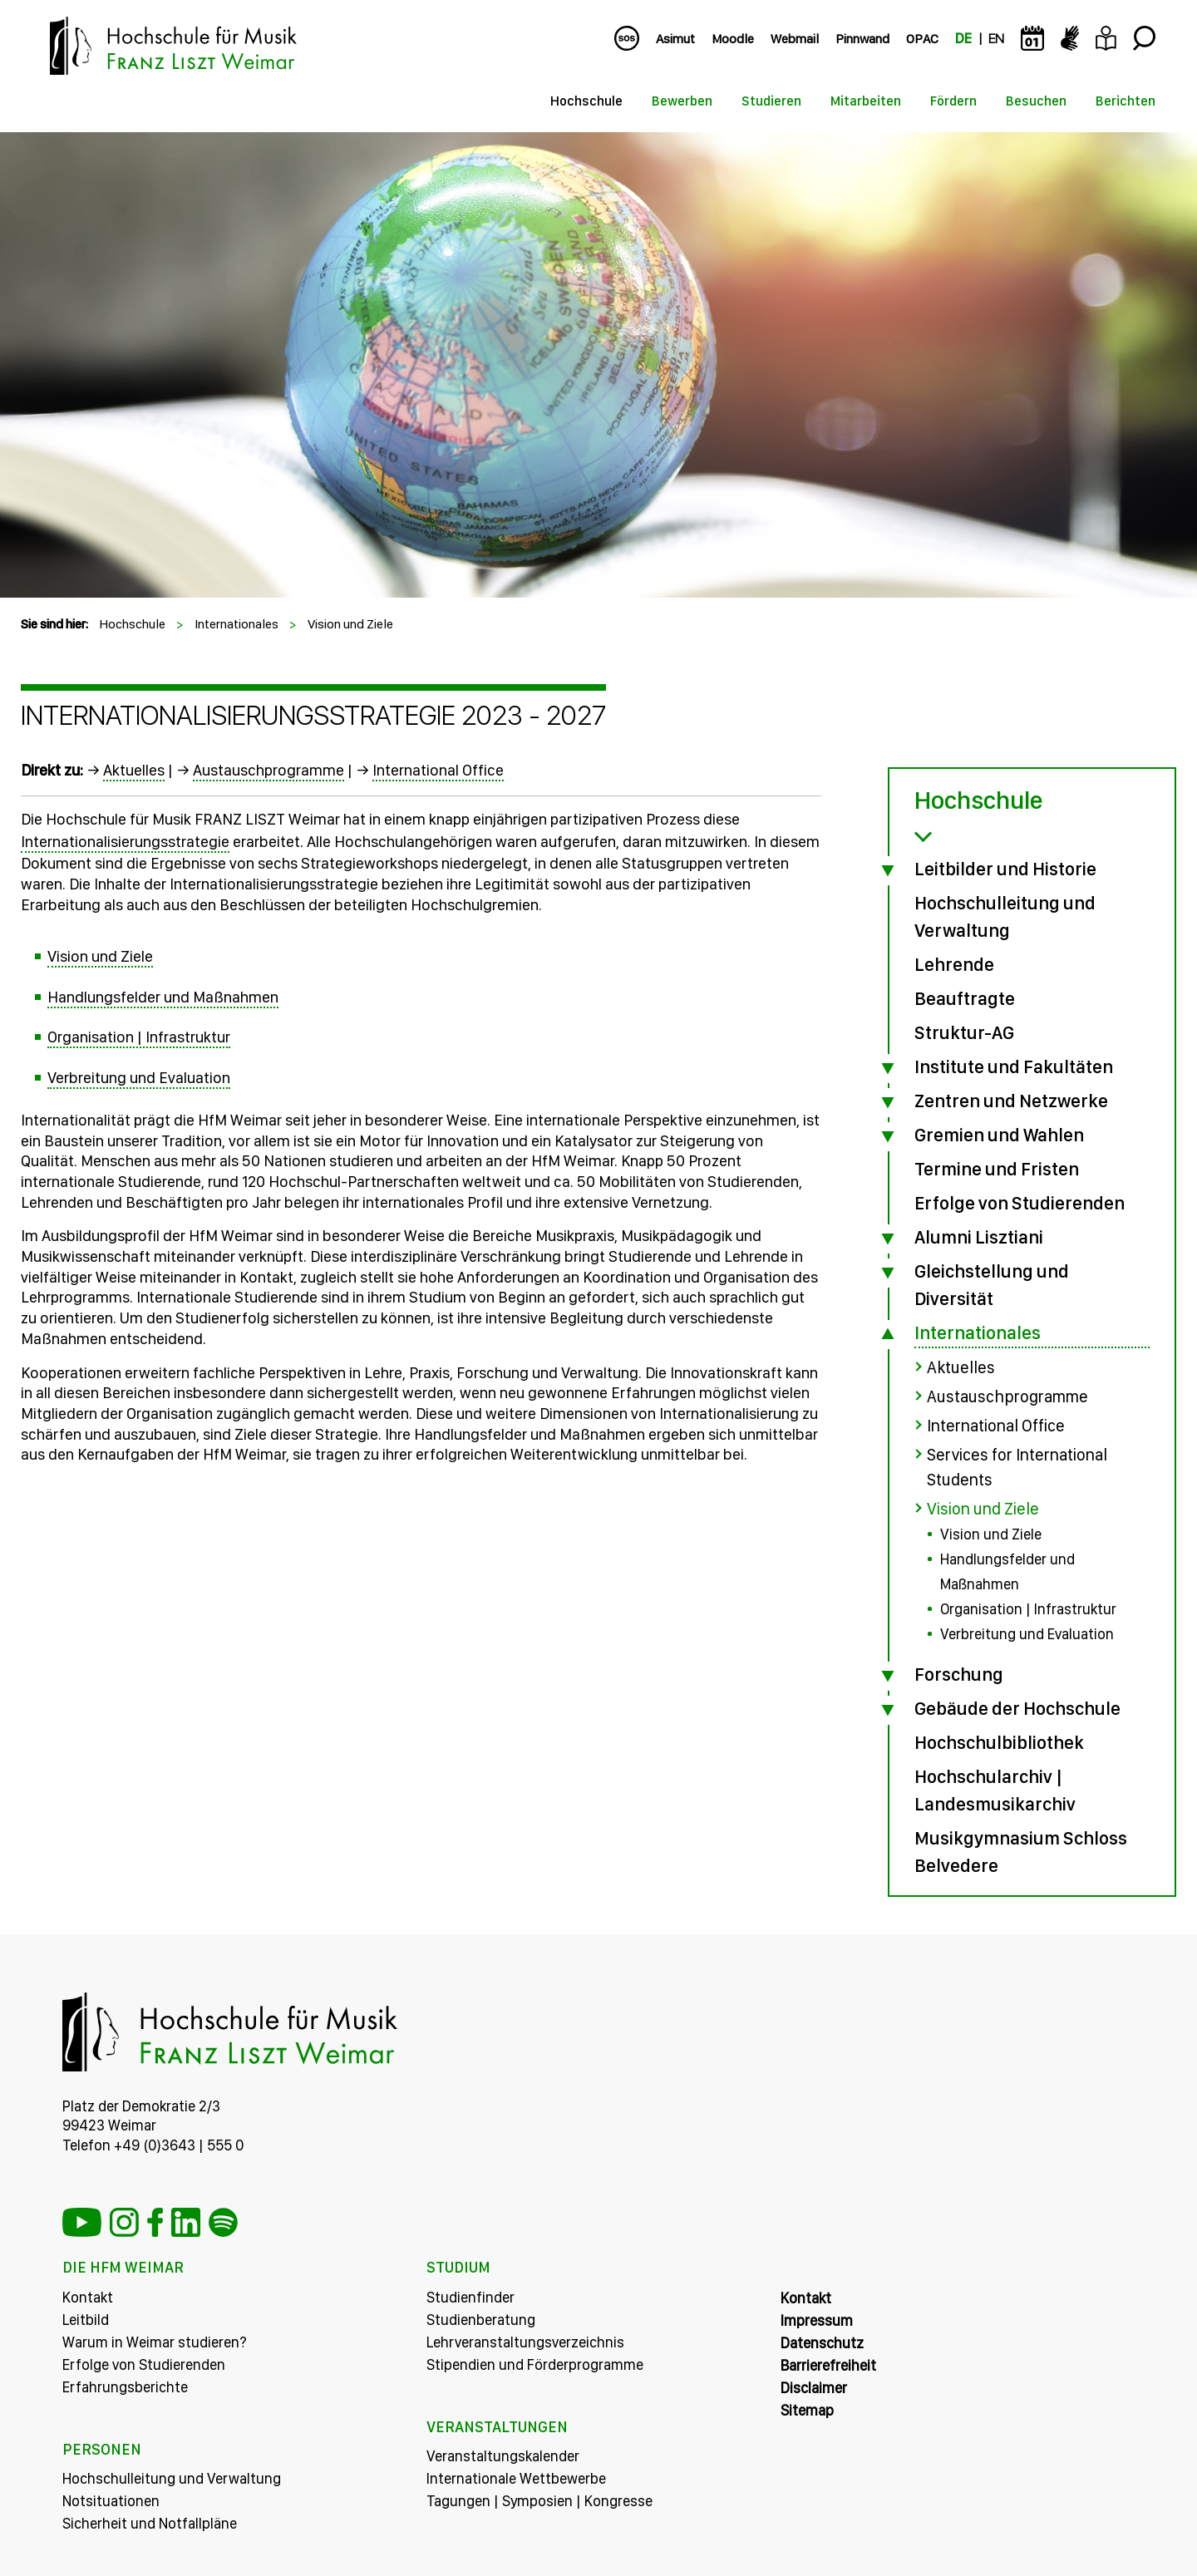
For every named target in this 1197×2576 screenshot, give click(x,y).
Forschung (958, 1674)
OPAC (922, 39)
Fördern (953, 101)
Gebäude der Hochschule (1017, 1708)
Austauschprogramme (268, 770)
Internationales (236, 624)
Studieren (771, 101)
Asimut (675, 39)
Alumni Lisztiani (978, 1237)
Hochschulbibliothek (999, 1742)
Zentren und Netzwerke (1011, 1100)
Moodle (733, 39)
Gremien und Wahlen (999, 1134)
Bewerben (682, 101)
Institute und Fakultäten (1013, 1066)
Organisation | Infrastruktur (138, 1037)
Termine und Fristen (996, 1169)
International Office (438, 770)
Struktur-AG (964, 1032)
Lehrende (954, 964)
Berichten (1125, 101)
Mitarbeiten (865, 101)
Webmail (795, 39)
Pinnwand (862, 39)
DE (963, 39)
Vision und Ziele (350, 624)
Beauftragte (964, 998)
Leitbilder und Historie (1005, 868)
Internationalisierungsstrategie (125, 841)
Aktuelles (134, 770)
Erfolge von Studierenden (1019, 1203)
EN (996, 39)
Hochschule (586, 101)
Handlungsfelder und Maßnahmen (162, 997)
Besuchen (1036, 101)
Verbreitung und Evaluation (138, 1077)
